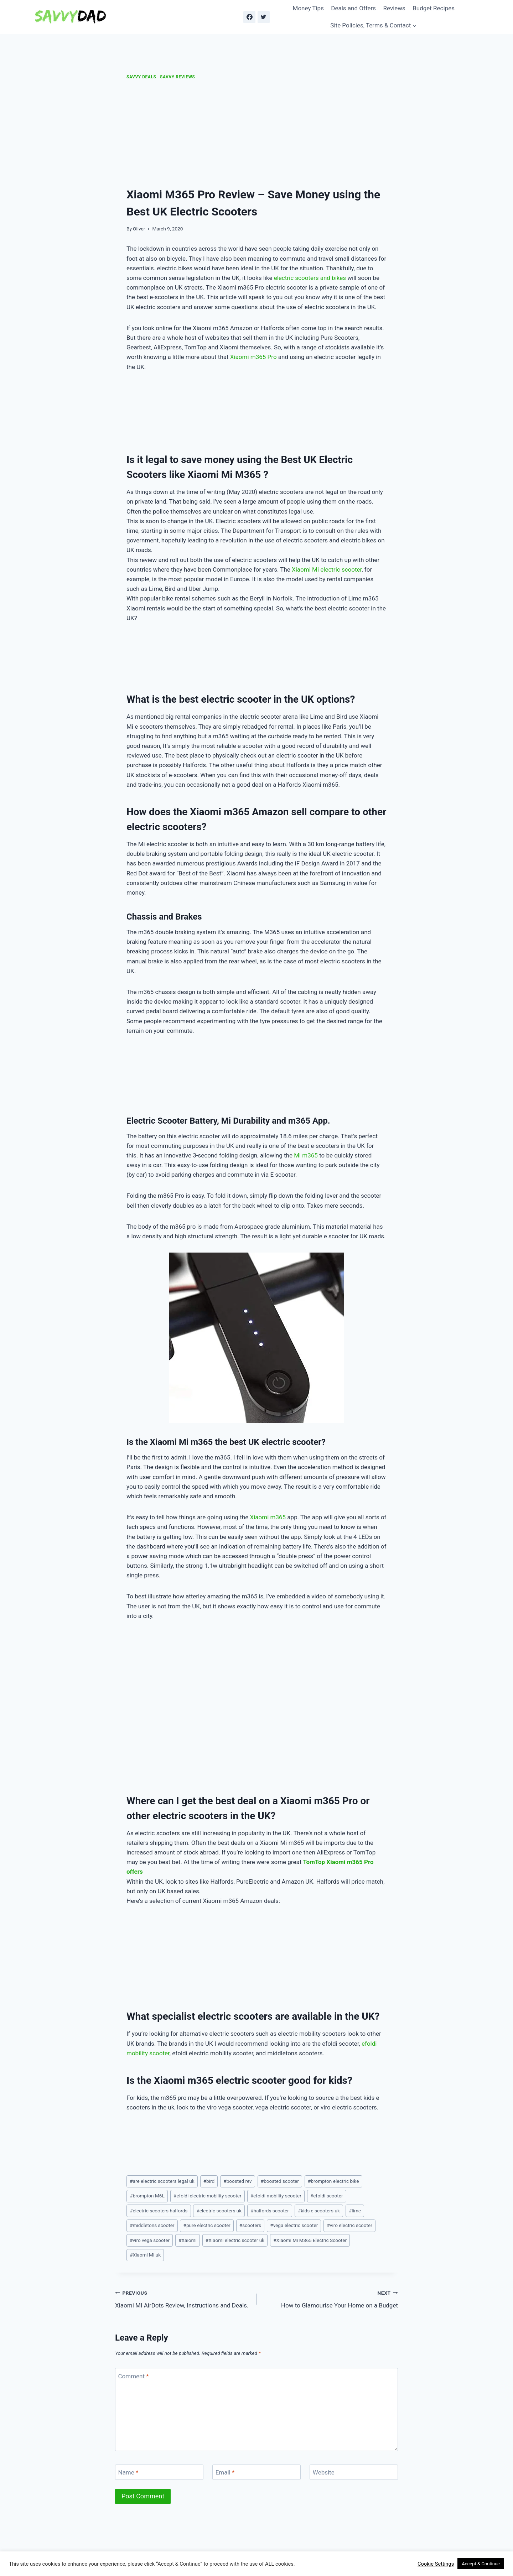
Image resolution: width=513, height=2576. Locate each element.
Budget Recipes (434, 8)
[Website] (354, 2472)
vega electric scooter (294, 2225)
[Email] (256, 2472)
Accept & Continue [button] (481, 2563)
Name (128, 2472)
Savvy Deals (141, 76)
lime (355, 2210)
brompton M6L (147, 2195)
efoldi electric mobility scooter (207, 2195)
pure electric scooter (206, 2225)
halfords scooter (269, 2210)
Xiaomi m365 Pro (253, 356)
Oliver (139, 228)
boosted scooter (280, 2181)
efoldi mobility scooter (275, 2195)
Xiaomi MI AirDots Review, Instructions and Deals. (182, 2298)
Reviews (394, 8)
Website (324, 2472)
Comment (133, 2375)
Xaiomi (187, 2240)
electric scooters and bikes (310, 277)
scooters (250, 2225)
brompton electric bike (333, 2181)
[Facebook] (249, 17)
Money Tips (308, 8)
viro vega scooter (150, 2240)
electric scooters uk (219, 2210)
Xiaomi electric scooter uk (235, 2240)
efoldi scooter (326, 2195)
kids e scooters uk (319, 2210)
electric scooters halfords (158, 2210)
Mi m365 (306, 1155)
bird (208, 2181)
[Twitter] (264, 17)
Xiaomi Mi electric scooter (327, 569)
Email (225, 2472)
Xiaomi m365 (268, 1517)
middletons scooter (152, 2225)
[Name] (159, 2472)
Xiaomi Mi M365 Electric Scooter (310, 2240)
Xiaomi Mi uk (145, 2255)
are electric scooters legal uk (162, 2181)
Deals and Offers (353, 8)
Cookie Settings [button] (436, 2564)
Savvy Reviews (177, 76)
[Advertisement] (256, 134)
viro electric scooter (349, 2225)
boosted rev (237, 2181)
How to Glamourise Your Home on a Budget (330, 2298)
